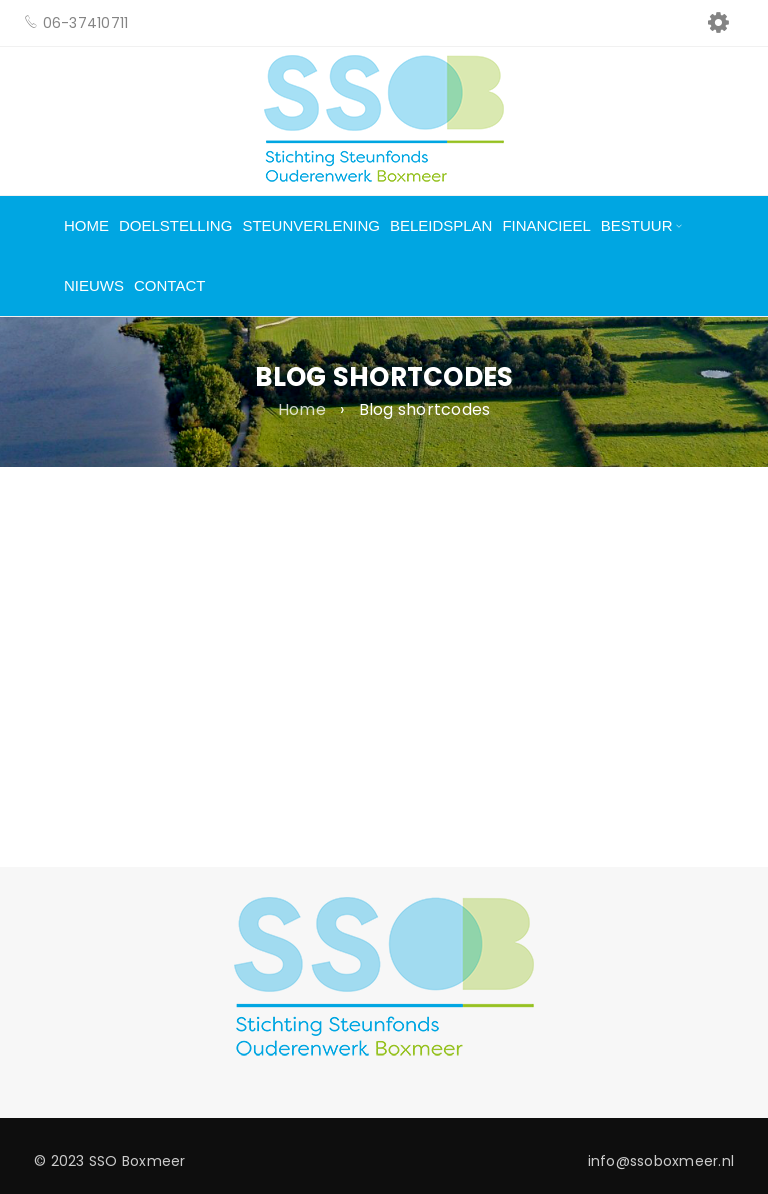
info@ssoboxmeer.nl (661, 1161)
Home (302, 410)
